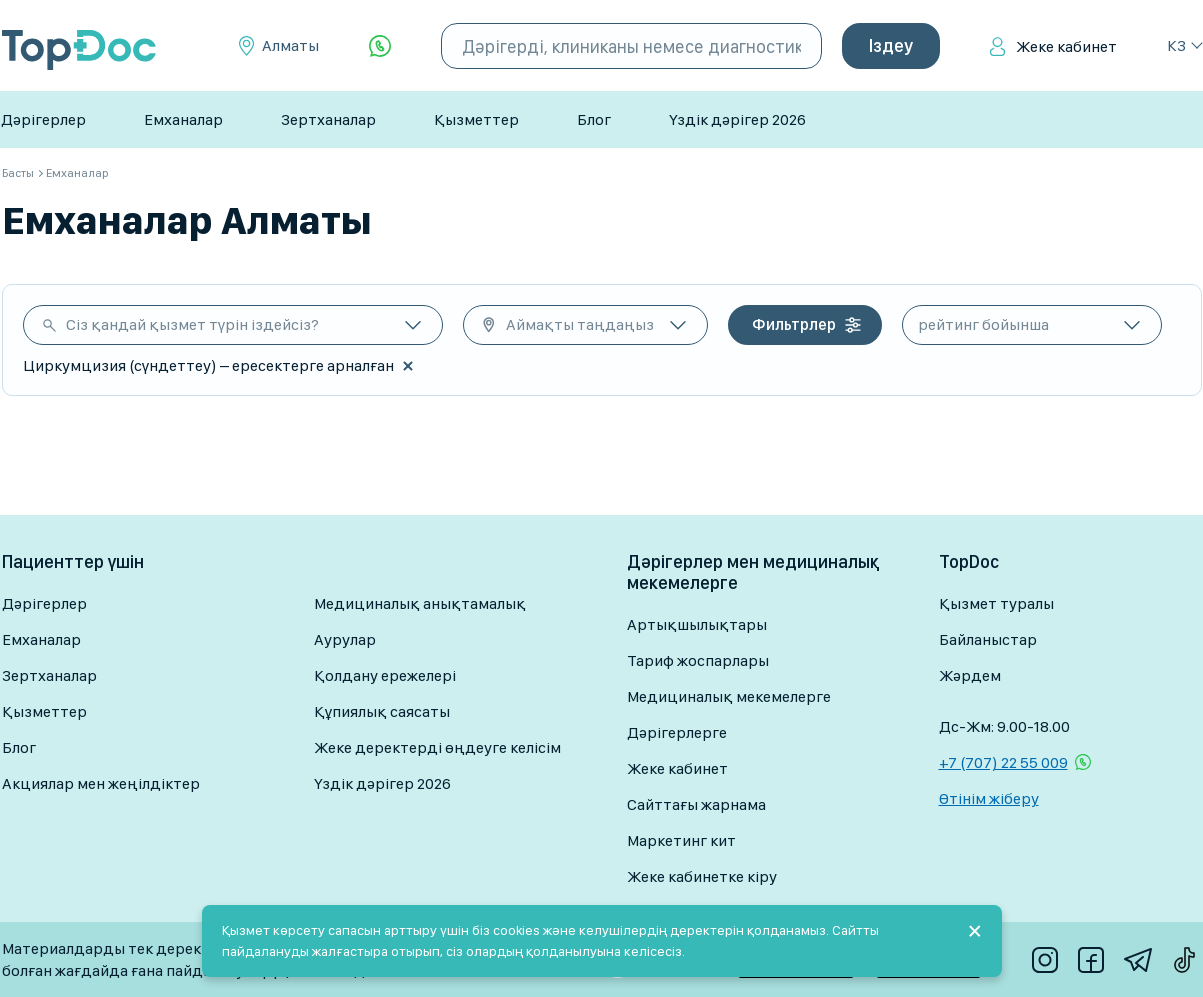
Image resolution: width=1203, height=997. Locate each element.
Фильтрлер (794, 324)
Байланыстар (988, 639)
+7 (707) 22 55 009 (1003, 762)
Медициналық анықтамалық (420, 603)
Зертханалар (328, 119)
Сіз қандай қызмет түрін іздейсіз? (192, 324)
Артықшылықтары (697, 624)
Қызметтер (476, 119)
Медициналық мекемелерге (729, 696)
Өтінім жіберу (989, 798)
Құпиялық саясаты (382, 711)
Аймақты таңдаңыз (580, 324)
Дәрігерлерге (677, 732)
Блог (594, 119)
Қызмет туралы (996, 603)
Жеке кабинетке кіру (702, 876)
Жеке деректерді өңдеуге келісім (437, 747)
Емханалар (183, 119)
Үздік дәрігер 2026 (737, 119)
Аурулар (345, 639)
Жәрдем (970, 675)
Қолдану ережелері (385, 675)
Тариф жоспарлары (698, 660)
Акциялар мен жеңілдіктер (101, 783)
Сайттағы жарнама (696, 804)
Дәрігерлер (43, 119)
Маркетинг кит (681, 840)
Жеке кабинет (1066, 46)
